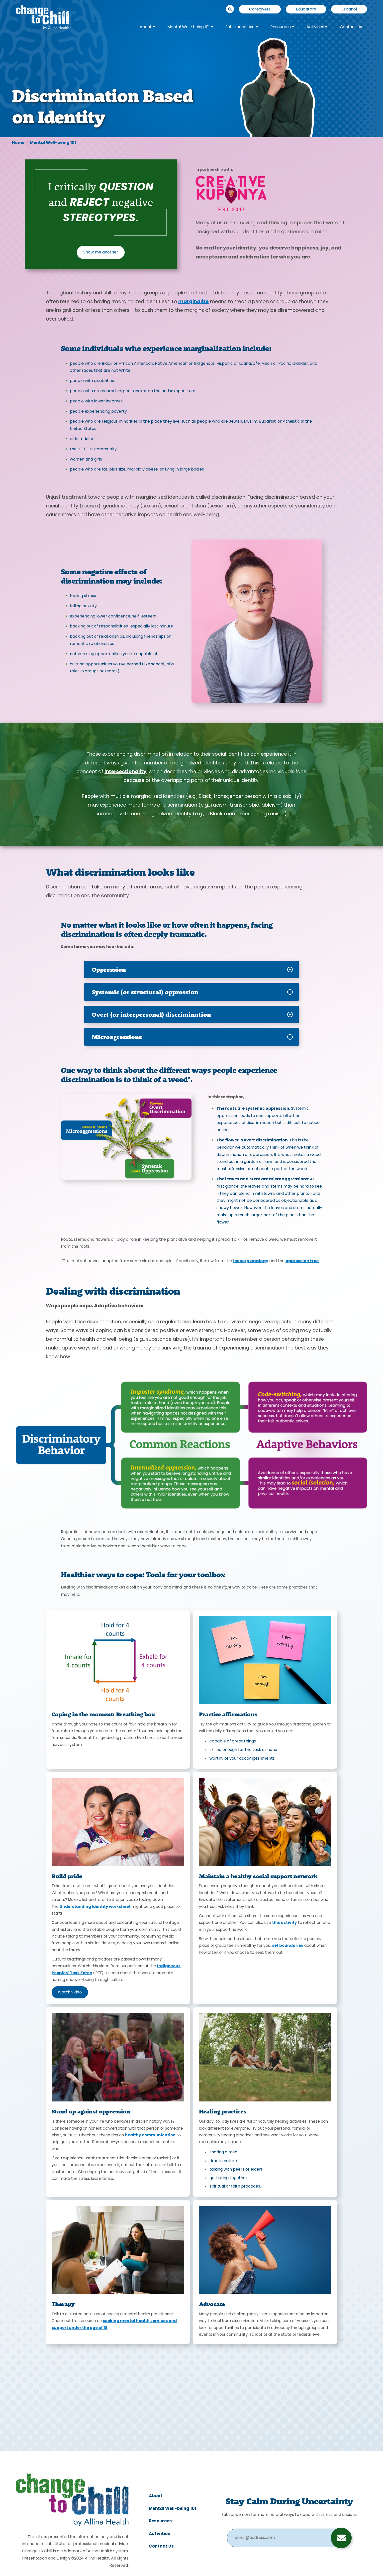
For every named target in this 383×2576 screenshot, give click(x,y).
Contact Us (351, 27)
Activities (316, 27)
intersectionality (125, 771)
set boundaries (287, 1946)
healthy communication (150, 2135)
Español (349, 9)
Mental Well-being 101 (190, 27)
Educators (306, 9)
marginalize (193, 301)
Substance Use (241, 27)
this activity (284, 1923)
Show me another (100, 252)
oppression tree (302, 1261)
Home (18, 143)
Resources (282, 27)
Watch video (70, 1992)
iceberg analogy (250, 1261)
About (147, 27)
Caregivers (260, 9)
